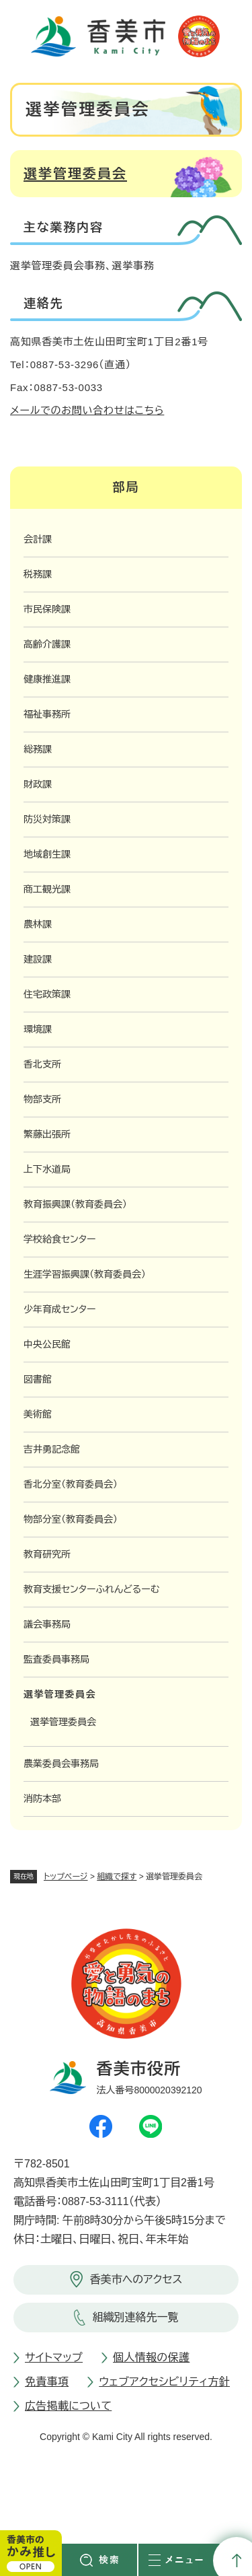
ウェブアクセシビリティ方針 (164, 2382)
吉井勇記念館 (52, 1449)
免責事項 (47, 2382)
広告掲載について (68, 2406)
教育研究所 (47, 1554)
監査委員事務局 (56, 1659)
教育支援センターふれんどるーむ (91, 1589)
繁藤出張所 (47, 1134)
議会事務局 (47, 1624)
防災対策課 (47, 819)
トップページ (66, 1876)
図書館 (38, 1379)
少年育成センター (60, 1309)
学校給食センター (60, 1239)
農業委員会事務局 (61, 1763)
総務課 (38, 749)
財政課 (38, 784)
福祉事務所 (47, 714)
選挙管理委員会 (75, 173)
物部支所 (42, 1099)
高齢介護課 (47, 644)
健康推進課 (47, 679)
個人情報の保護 (151, 2357)
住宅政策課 (47, 994)
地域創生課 (47, 854)
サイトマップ (54, 2357)
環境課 (38, 1029)
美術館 (38, 1414)
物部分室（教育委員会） (71, 1519)
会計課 (38, 539)
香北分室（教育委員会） (71, 1484)
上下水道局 (47, 1169)
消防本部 (42, 1798)
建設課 (38, 959)
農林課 (38, 924)
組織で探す (116, 1876)
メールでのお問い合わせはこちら (87, 410)
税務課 (38, 574)
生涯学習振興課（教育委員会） (85, 1274)
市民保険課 (47, 609)
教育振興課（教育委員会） (75, 1204)
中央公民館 (47, 1344)
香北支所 (42, 1064)
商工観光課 (47, 889)
